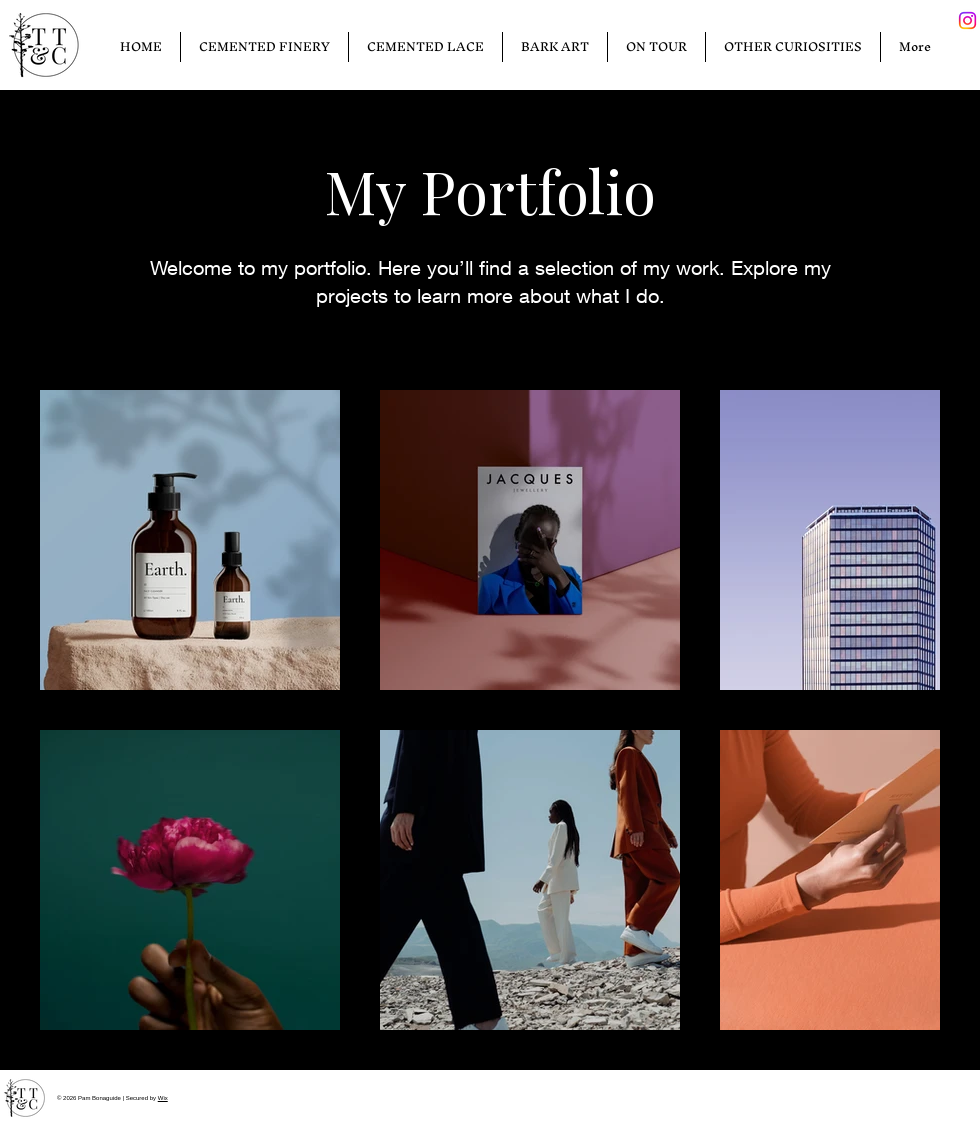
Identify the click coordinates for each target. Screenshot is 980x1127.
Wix (163, 1098)
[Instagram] (967, 20)
